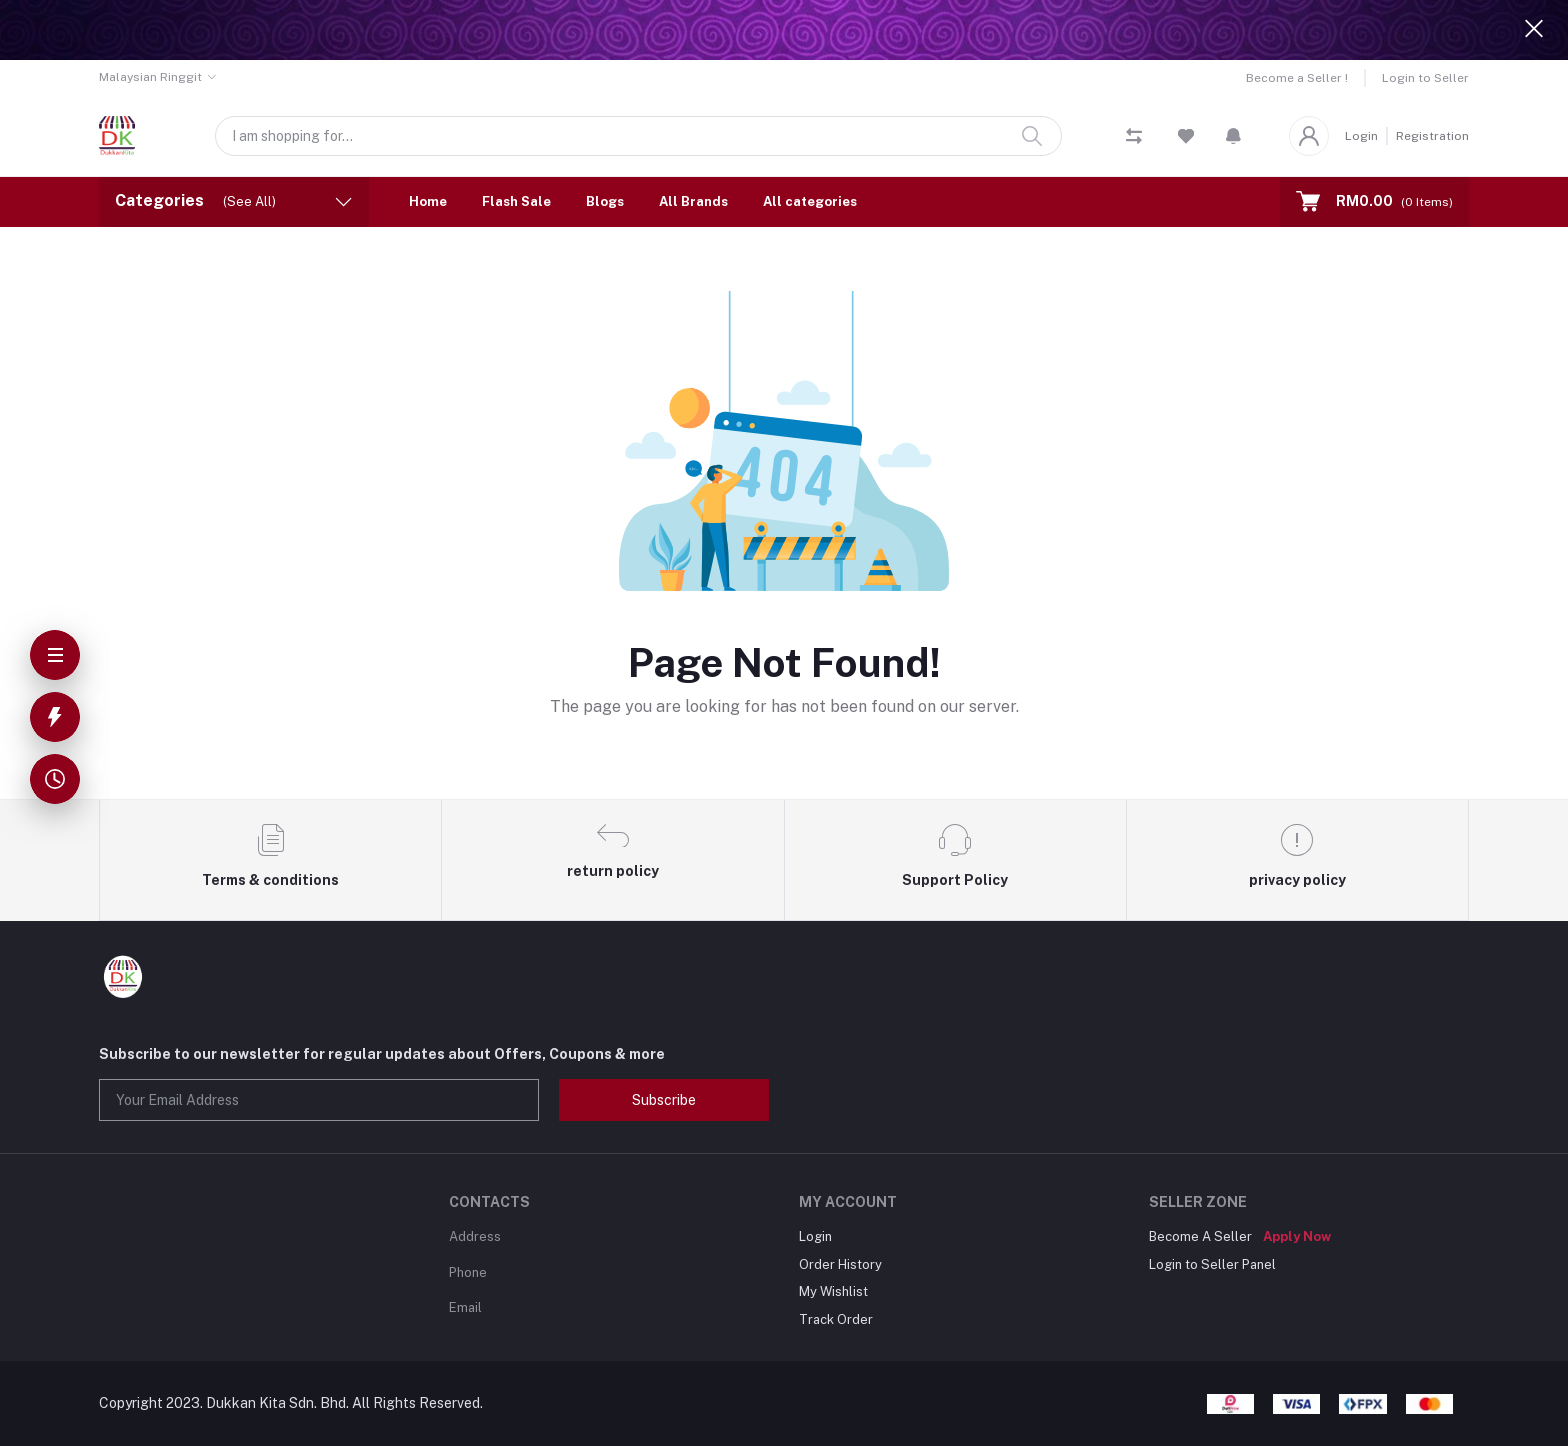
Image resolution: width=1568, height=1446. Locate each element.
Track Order (836, 1319)
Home (428, 201)
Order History (840, 1264)
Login (1361, 136)
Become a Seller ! (1297, 78)
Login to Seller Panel (1212, 1264)
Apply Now (1297, 1236)
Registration (1432, 136)
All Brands (693, 201)
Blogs (605, 201)
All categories (810, 201)
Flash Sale (516, 201)
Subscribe (664, 1100)
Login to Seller (1425, 78)
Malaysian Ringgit (150, 77)
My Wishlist (833, 1291)
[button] (1233, 136)
